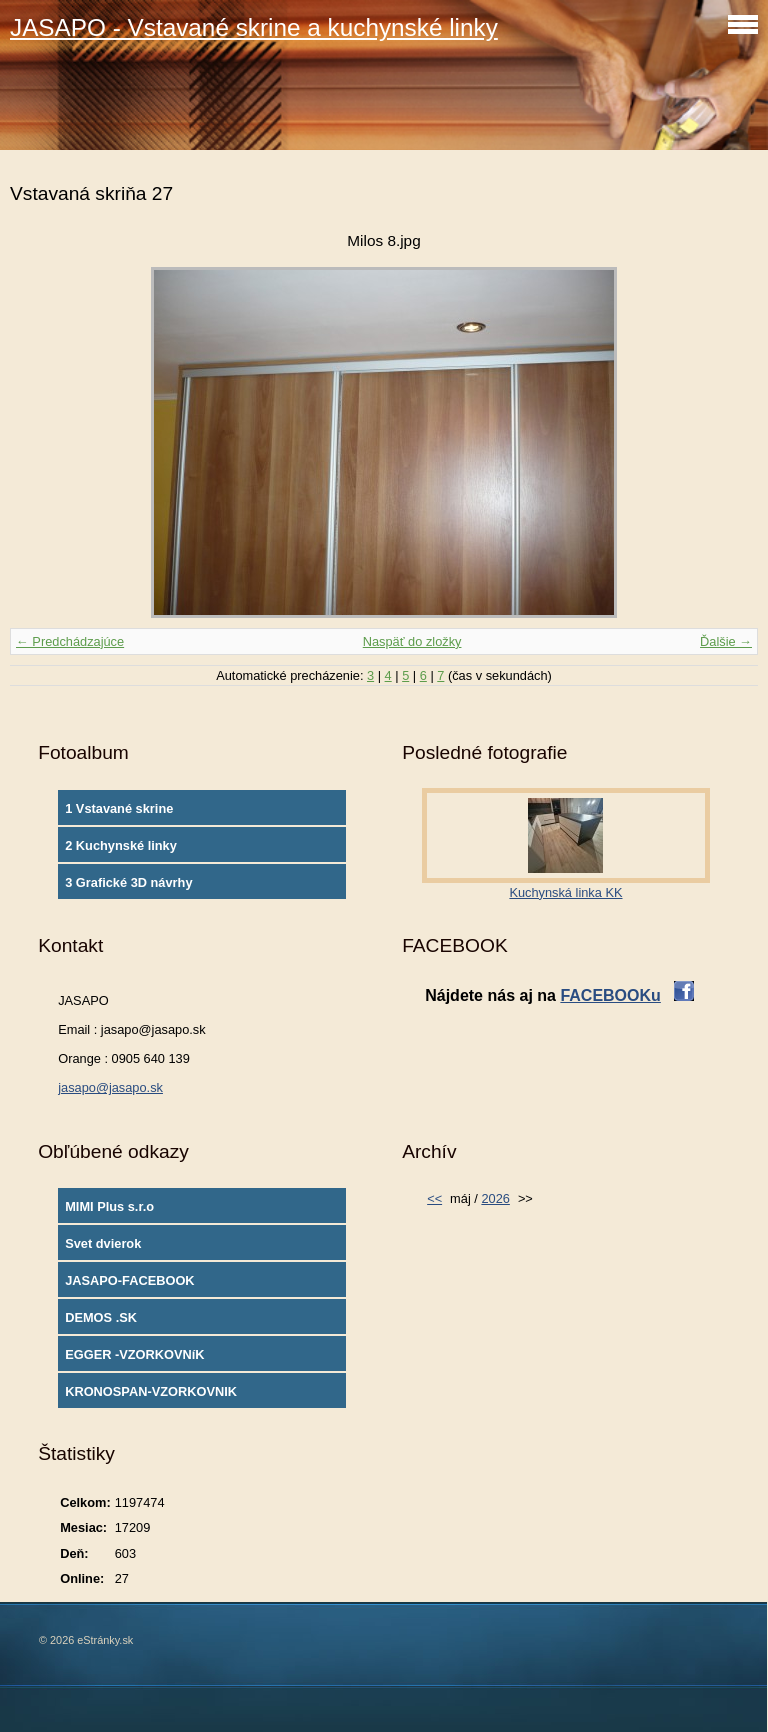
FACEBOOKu (610, 995)
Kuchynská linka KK (565, 892)
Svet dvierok (103, 1243)
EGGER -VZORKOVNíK (134, 1354)
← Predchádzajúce (70, 641)
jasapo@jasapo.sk (110, 1087)
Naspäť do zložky (412, 641)
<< (434, 1198)
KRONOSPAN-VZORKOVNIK (151, 1391)
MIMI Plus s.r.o (109, 1206)
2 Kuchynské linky (121, 845)
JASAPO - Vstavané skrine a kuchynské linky (254, 27)
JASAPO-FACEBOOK (129, 1280)
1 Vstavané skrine (119, 808)
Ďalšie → (726, 641)
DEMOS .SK (101, 1317)
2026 (495, 1198)
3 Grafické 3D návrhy (128, 882)
